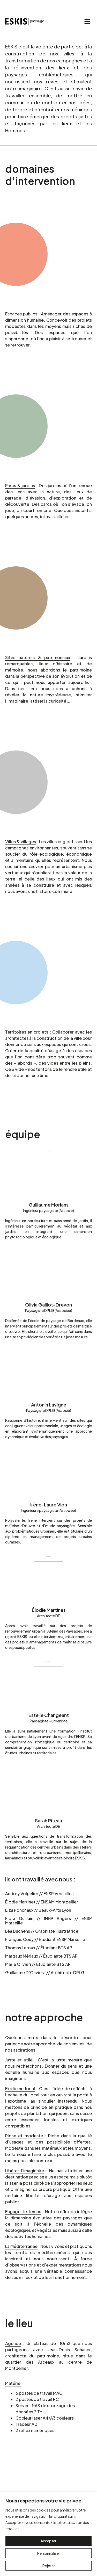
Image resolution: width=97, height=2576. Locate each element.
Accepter (48, 2540)
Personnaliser (48, 2553)
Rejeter (48, 2565)
